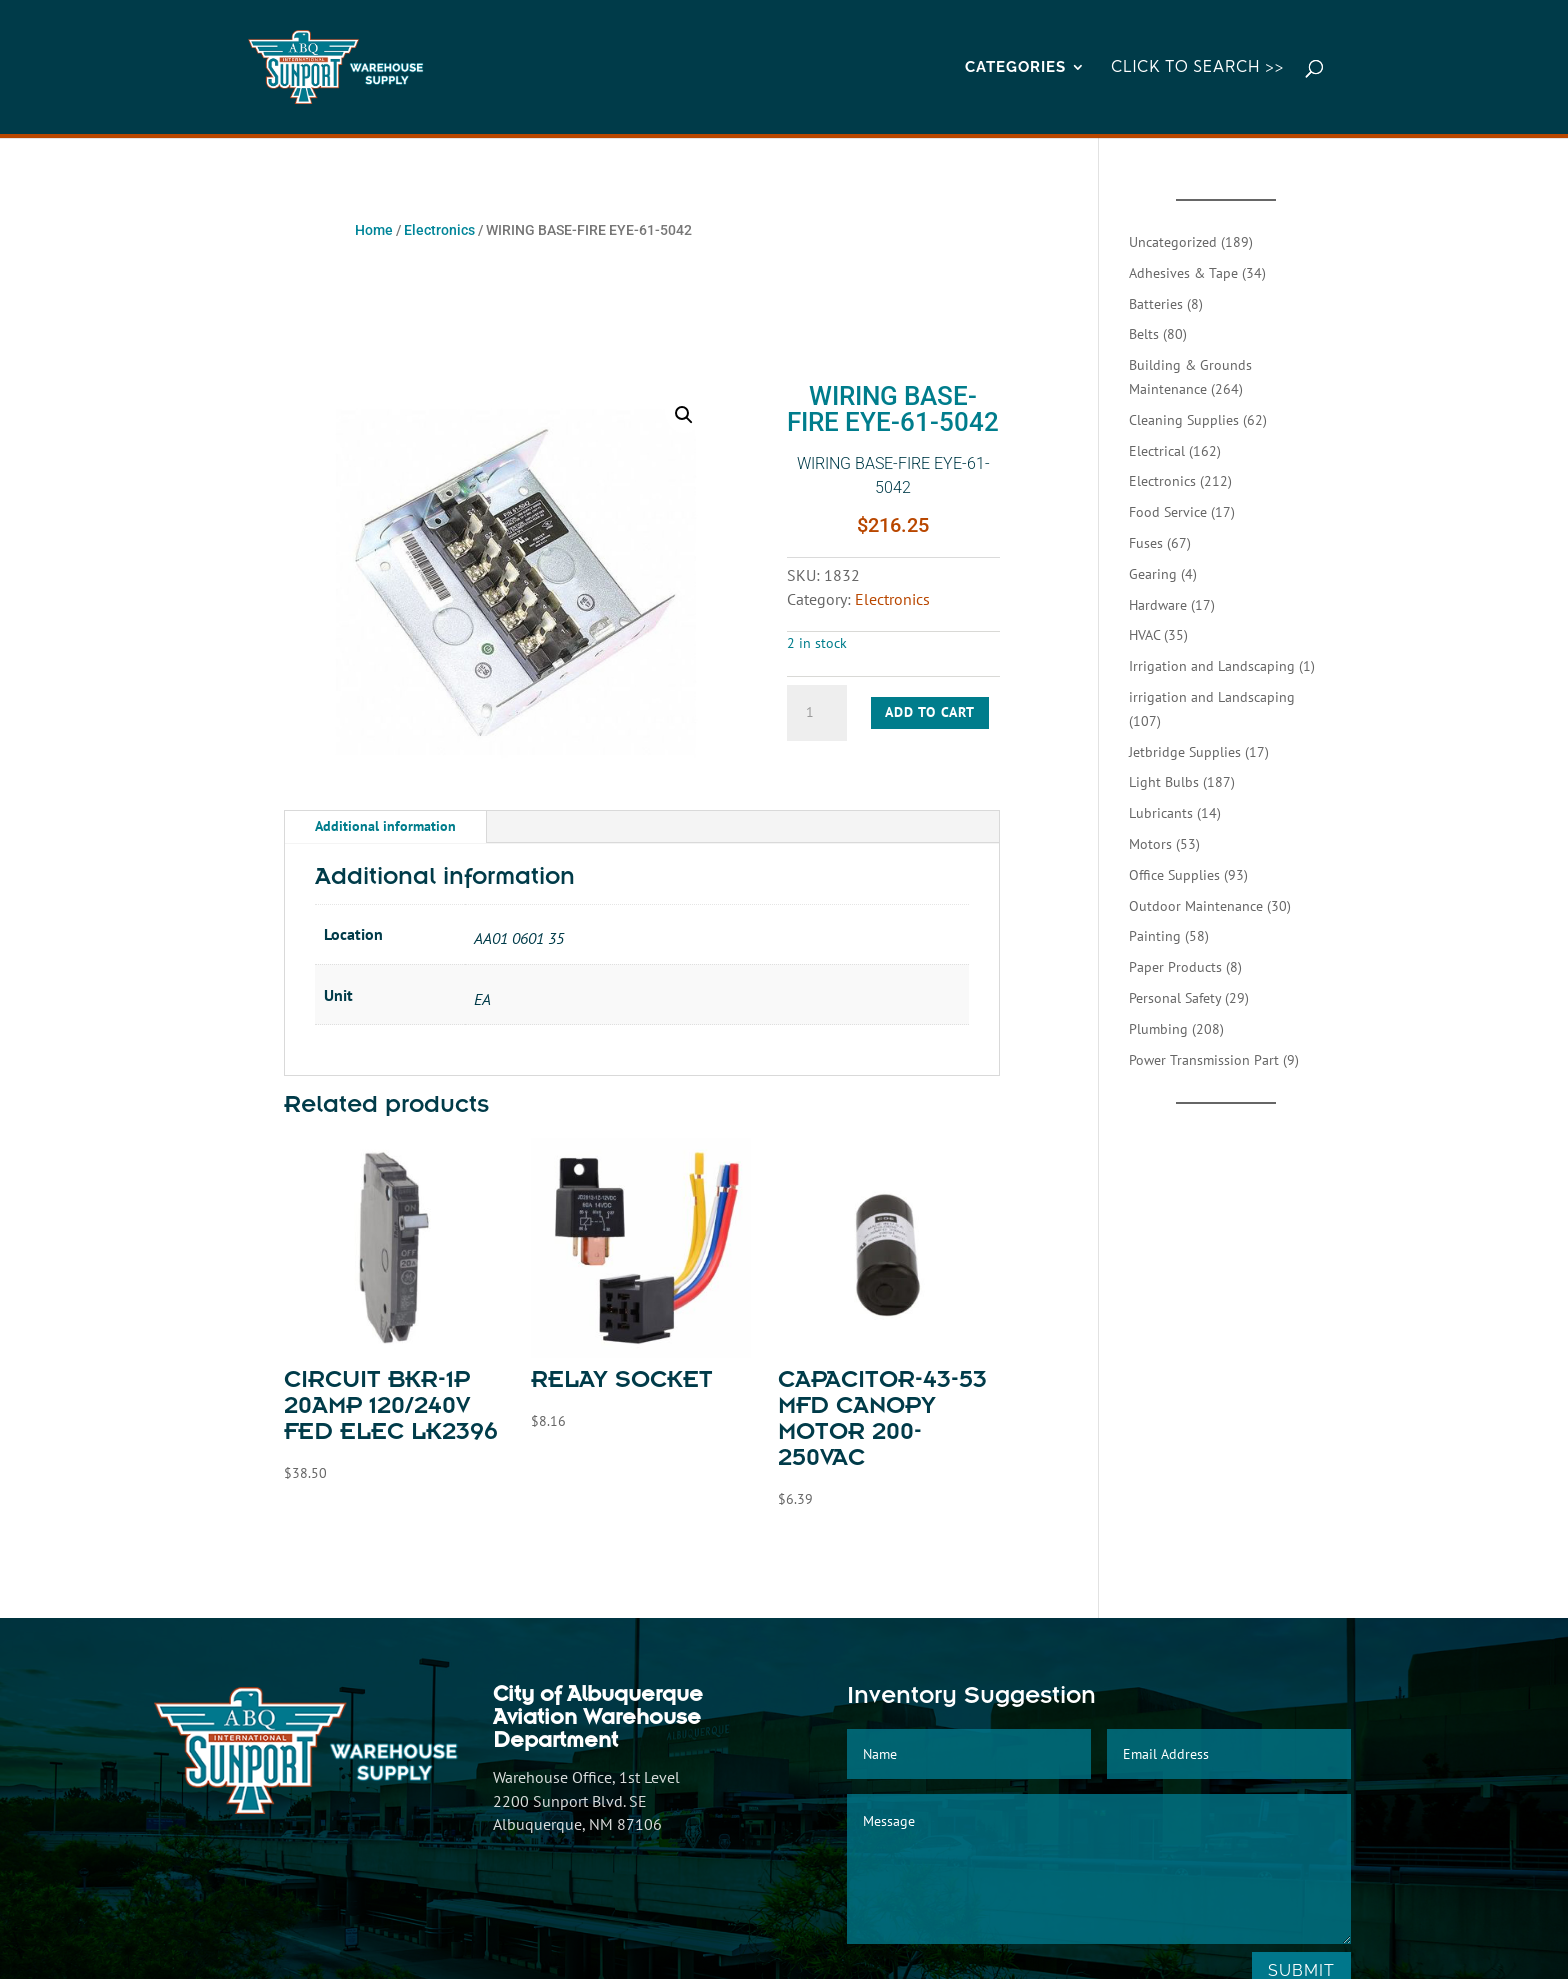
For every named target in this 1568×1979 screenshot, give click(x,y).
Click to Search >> (1197, 68)
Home (374, 230)
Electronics (439, 230)
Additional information (385, 826)
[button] (684, 415)
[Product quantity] (817, 713)
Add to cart (930, 712)
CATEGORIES (1015, 68)
